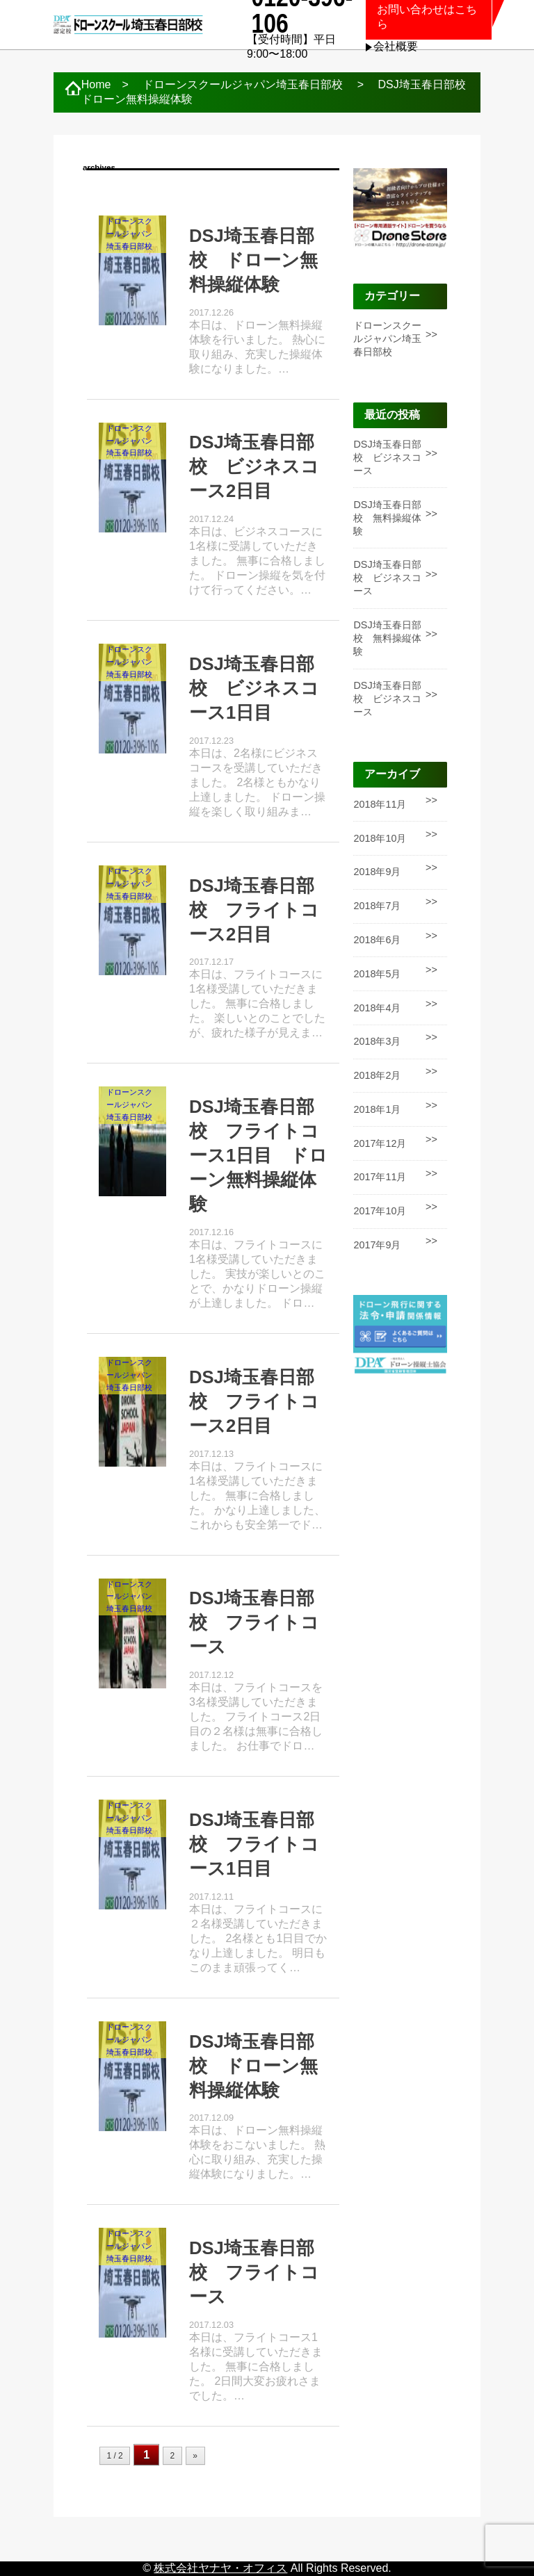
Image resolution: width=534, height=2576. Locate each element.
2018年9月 (376, 871)
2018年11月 (379, 804)
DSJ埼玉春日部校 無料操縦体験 (387, 518)
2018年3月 (376, 1041)
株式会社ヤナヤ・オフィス (220, 2568)
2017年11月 (379, 1176)
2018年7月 (376, 905)
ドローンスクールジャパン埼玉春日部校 (387, 338)
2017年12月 (379, 1143)
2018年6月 (376, 939)
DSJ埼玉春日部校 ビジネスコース (387, 457)
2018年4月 (376, 1007)
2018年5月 (376, 973)
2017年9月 (376, 1244)
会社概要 (395, 46)
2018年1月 (376, 1109)
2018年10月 (379, 838)
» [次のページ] (195, 2456)
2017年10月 (379, 1210)
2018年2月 (376, 1075)
